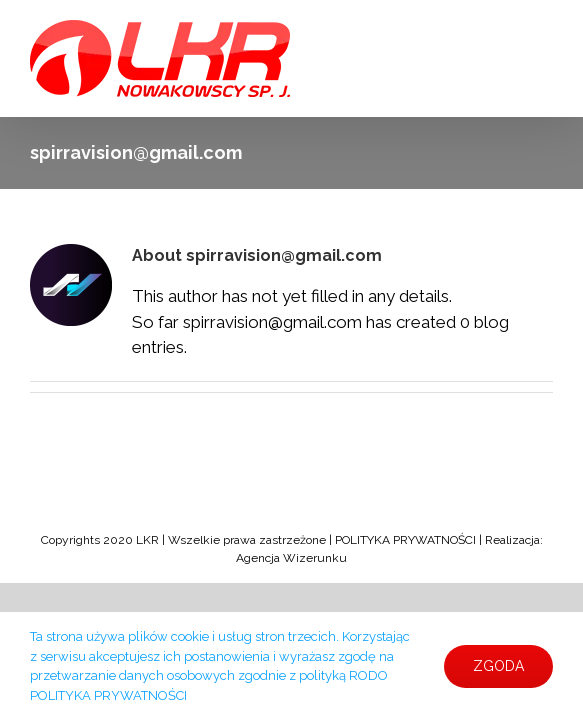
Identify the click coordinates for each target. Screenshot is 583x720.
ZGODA (498, 666)
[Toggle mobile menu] (542, 30)
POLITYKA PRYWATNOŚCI (404, 540)
